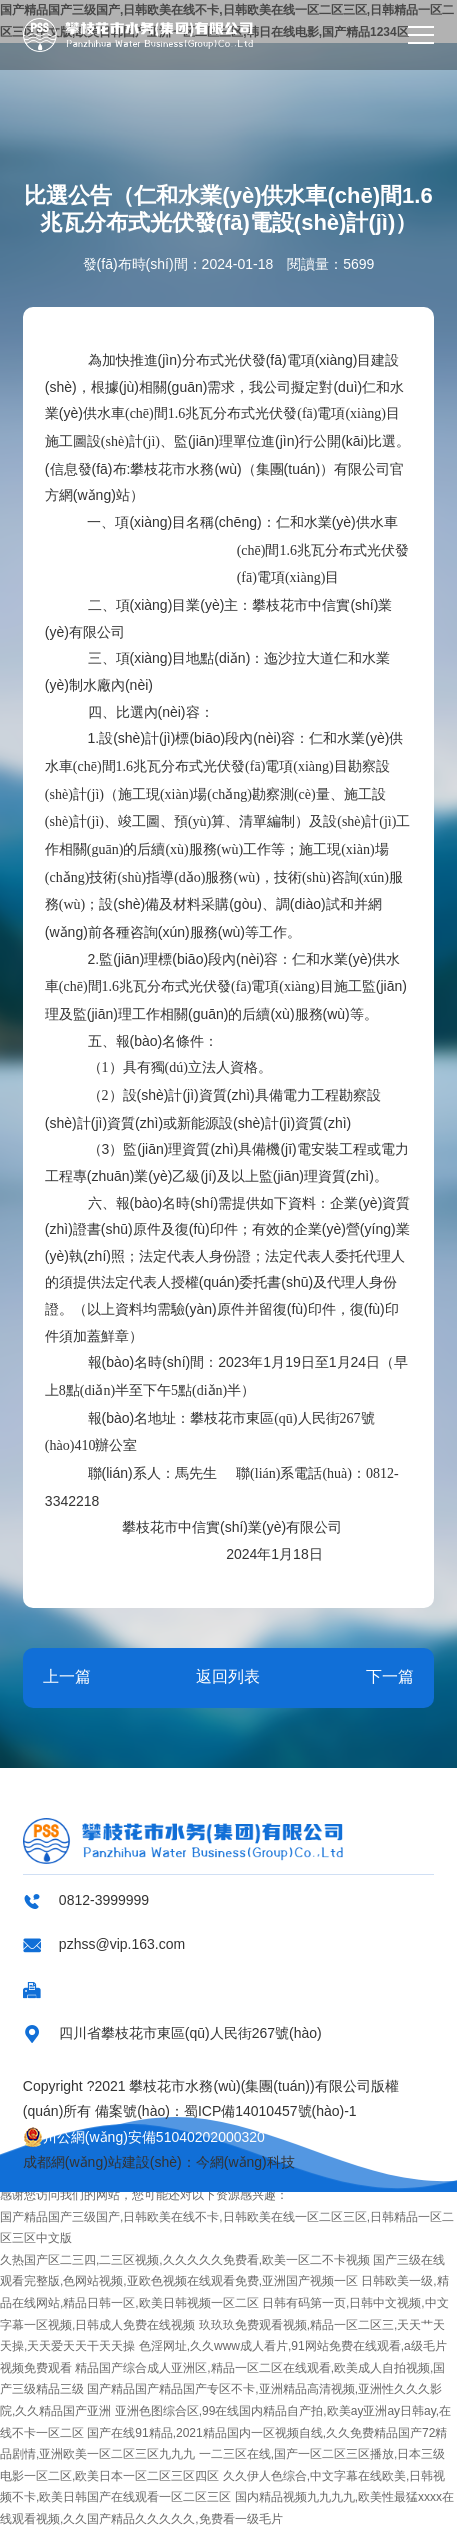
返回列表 (228, 1676)
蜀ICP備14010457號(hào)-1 (270, 2111)
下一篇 (390, 1676)
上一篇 (67, 1676)
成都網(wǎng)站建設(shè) (102, 2162)
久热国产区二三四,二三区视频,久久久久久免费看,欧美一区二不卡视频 (185, 2260)
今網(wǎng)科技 (245, 2162)
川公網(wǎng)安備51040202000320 (144, 2137)
